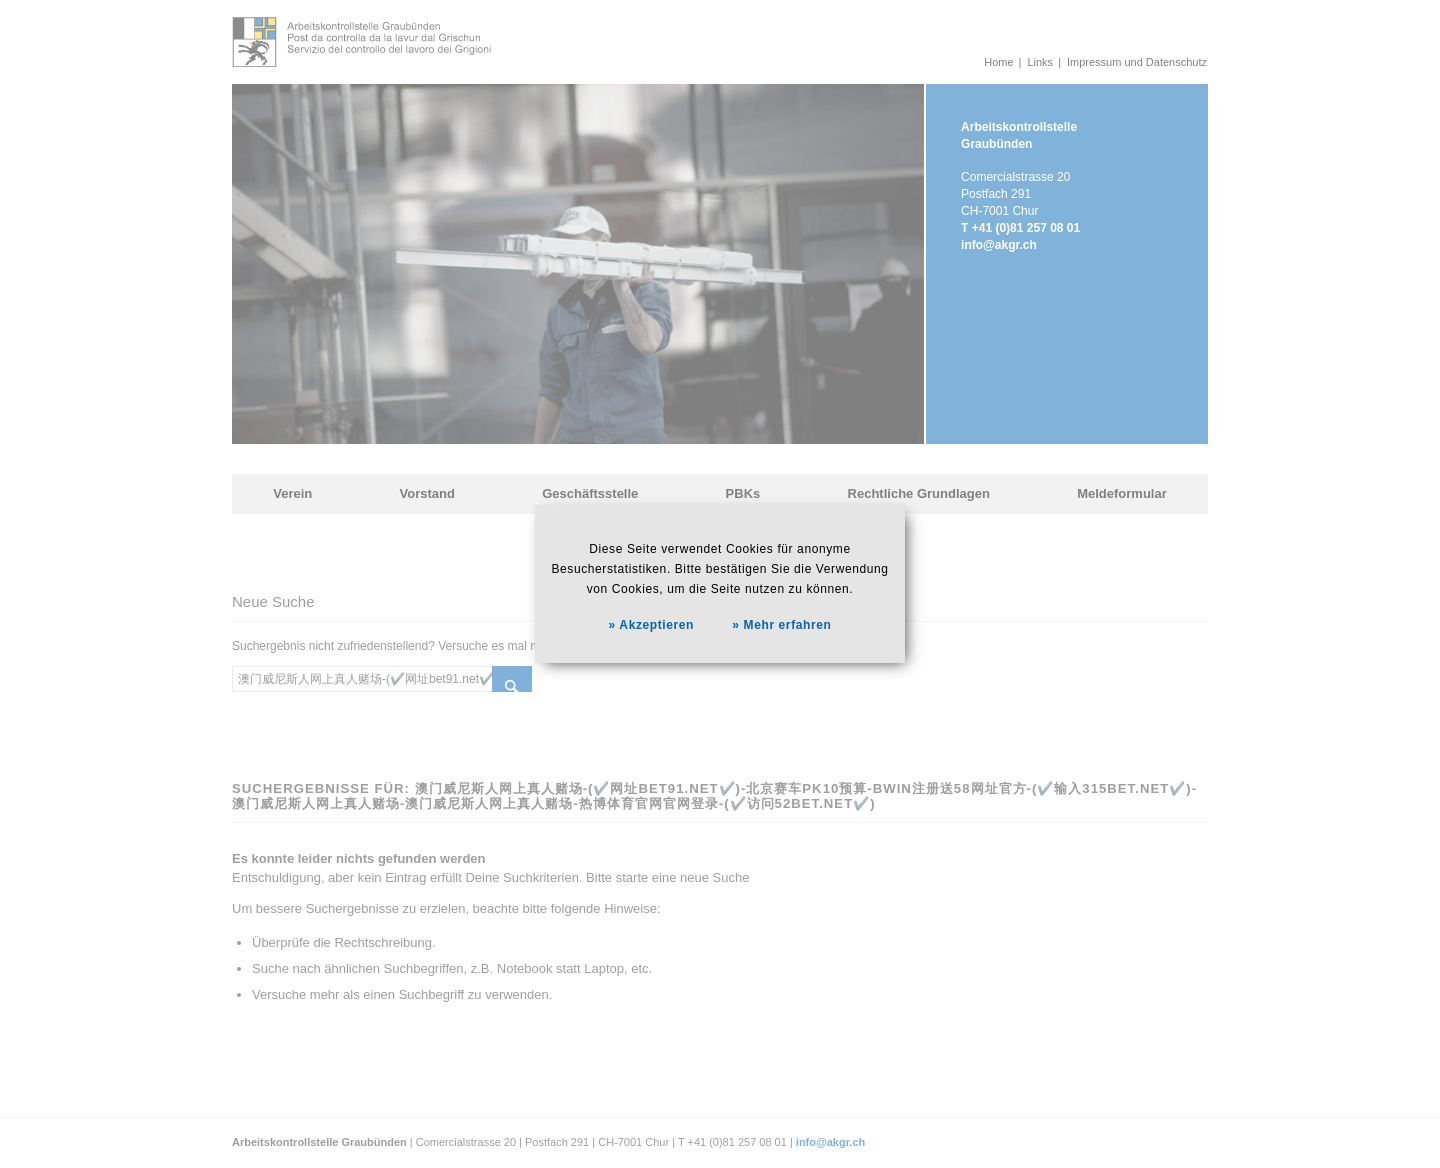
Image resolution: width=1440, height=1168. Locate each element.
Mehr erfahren (788, 625)
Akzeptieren (656, 625)
